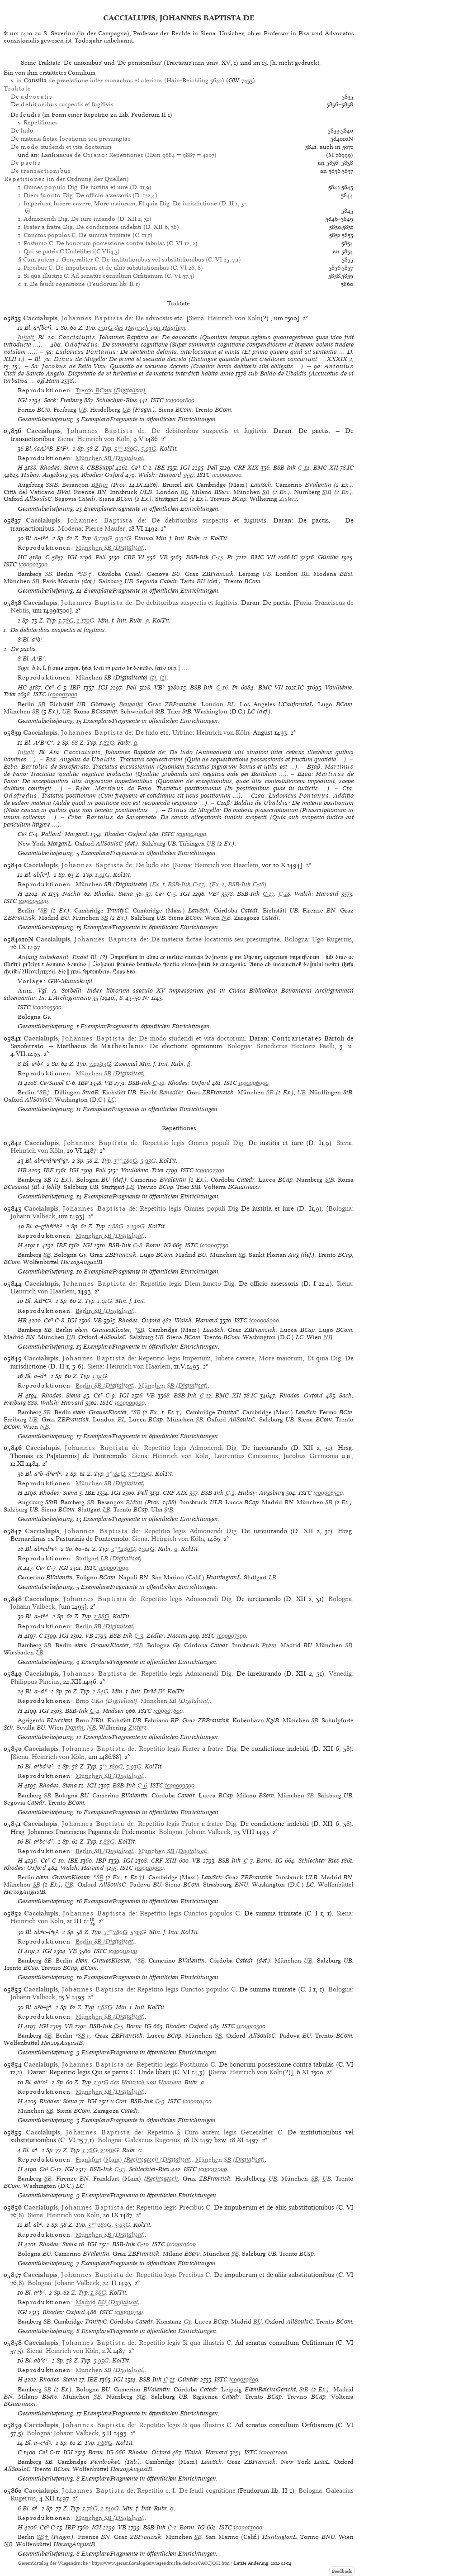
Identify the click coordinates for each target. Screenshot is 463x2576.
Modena (69, 528)
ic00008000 (264, 1320)
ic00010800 (243, 2379)
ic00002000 (226, 475)
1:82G (106, 742)
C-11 (169, 2379)
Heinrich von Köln (234, 318)
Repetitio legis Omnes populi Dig (189, 1208)
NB (226, 918)
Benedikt (131, 704)
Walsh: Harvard (159, 475)
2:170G (85, 620)
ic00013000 (248, 2527)
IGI (22, 400)
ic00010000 (149, 1868)
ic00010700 (128, 2312)
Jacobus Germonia (310, 1456)
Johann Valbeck (32, 1216)
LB (184, 499)
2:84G (101, 1691)
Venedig (340, 1673)
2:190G (136, 1226)
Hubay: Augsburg (44, 475)
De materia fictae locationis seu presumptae (71, 139)
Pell (212, 467)
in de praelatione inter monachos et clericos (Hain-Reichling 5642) (120, 80)
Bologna (296, 939)
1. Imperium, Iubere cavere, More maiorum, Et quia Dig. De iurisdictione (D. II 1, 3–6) (132, 207)
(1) (152, 677)
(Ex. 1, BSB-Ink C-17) (177, 884)
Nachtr (71, 894)
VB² (159, 687)
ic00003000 (62, 694)
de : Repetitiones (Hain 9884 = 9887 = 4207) (129, 155)
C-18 (284, 894)
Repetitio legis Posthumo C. (177, 2064)
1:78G (66, 620)
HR (22, 1170)
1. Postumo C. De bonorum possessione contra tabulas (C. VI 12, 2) (108, 243)
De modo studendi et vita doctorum (192, 1038)
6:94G (146, 1549)
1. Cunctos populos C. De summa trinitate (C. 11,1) (85, 235)
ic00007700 (209, 1170)
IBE (160, 467)
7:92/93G (100, 1064)
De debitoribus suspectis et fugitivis (208, 431)
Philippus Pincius (35, 1682)
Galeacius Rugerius (152, 2140)
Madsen (113, 1711)
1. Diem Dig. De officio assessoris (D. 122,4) (88, 195)
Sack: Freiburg (63, 400)
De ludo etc (152, 865)
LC (111, 1099)
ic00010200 (123, 1951)
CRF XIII (164, 1860)
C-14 (304, 467)
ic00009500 (179, 1785)
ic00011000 (273, 2452)
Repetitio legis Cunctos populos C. (190, 1913)
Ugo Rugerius (332, 939)
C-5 (118, 2026)
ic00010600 (181, 2244)
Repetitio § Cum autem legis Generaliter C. (215, 2132)
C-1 (172, 2527)
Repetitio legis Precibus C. (174, 2207)
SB (265, 492)
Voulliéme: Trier (142, 1170)
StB (326, 492)
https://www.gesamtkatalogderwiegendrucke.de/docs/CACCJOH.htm (161, 2563)
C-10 (143, 2244)
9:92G (123, 538)
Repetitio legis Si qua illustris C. (186, 2342)
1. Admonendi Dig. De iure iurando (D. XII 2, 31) (84, 219)
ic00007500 (231, 1636)
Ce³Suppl (52, 1083)
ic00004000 (191, 834)
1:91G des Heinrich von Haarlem (141, 328)
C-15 (217, 557)
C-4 (94, 1711)
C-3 (138, 1636)
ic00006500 (328, 1493)
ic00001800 (179, 400)
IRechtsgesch (161, 2178)
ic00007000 (113, 1568)
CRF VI (133, 557)
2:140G (110, 2150)
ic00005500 (47, 1007)
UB (82, 409)
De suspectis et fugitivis (62, 104)
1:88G (115, 1226)
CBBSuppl (100, 467)
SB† (87, 574)
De (31, 96)
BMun (99, 485)
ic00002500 (33, 564)
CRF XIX (246, 467)
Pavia (303, 603)
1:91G (102, 875)
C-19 (159, 1083)
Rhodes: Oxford (102, 475)
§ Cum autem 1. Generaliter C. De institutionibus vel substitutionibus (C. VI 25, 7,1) (129, 259)
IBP (75, 687)
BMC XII (325, 467)
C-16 (222, 687)
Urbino (182, 732)
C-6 (142, 1785)
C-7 (248, 1860)
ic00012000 (212, 2169)
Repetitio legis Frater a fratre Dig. (188, 1748)
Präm (269, 1645)
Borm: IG (158, 1245)
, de (77, 318)
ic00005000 (33, 901)
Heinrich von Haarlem (226, 865)
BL (184, 492)
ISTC (157, 400)
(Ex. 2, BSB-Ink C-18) (238, 884)
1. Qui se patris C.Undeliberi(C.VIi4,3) (69, 251)
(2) (163, 677)
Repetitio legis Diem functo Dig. (188, 1283)
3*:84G (116, 1474)
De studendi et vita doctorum (61, 147)
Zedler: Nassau (167, 1636)
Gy (187, 2321)
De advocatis (153, 318)
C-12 (205, 1395)
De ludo (22, 130)
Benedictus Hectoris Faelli (295, 1046)
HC (22, 557)
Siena (196, 318)
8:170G (103, 538)
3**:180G (126, 448)
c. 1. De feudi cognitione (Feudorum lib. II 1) (79, 284)
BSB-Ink (284, 467)
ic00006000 (254, 1083)
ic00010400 (197, 2101)
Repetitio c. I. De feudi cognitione (186, 2490)
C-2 (230, 1493)
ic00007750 (214, 1245)
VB (164, 557)
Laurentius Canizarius (246, 1456)
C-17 (268, 894)
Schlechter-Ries (116, 400)
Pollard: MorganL (65, 834)
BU (257, 2321)
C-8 (137, 1245)
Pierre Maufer (105, 528)
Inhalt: (27, 337)
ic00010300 (251, 2026)
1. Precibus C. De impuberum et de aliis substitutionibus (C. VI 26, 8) (110, 267)
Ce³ (135, 467)
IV (161, 1691)
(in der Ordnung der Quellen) (66, 179)
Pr (230, 557)
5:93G (148, 448)
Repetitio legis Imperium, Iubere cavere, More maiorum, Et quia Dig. (240, 1358)
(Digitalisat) (111, 390)
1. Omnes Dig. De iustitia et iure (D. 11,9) (85, 187)
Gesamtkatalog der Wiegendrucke (53, 2563)
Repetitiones (40, 122)
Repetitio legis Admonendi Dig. (191, 1448)
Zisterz (288, 499)
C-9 (160, 2101)
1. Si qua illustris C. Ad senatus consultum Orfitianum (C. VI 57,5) (106, 276)
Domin (74, 1727)
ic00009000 (130, 1403)
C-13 (120, 2169)
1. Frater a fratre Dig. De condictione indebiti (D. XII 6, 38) (98, 227)
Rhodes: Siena (59, 467)
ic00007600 (168, 1711)
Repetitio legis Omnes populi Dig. (193, 1143)
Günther (328, 557)
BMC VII (262, 557)
